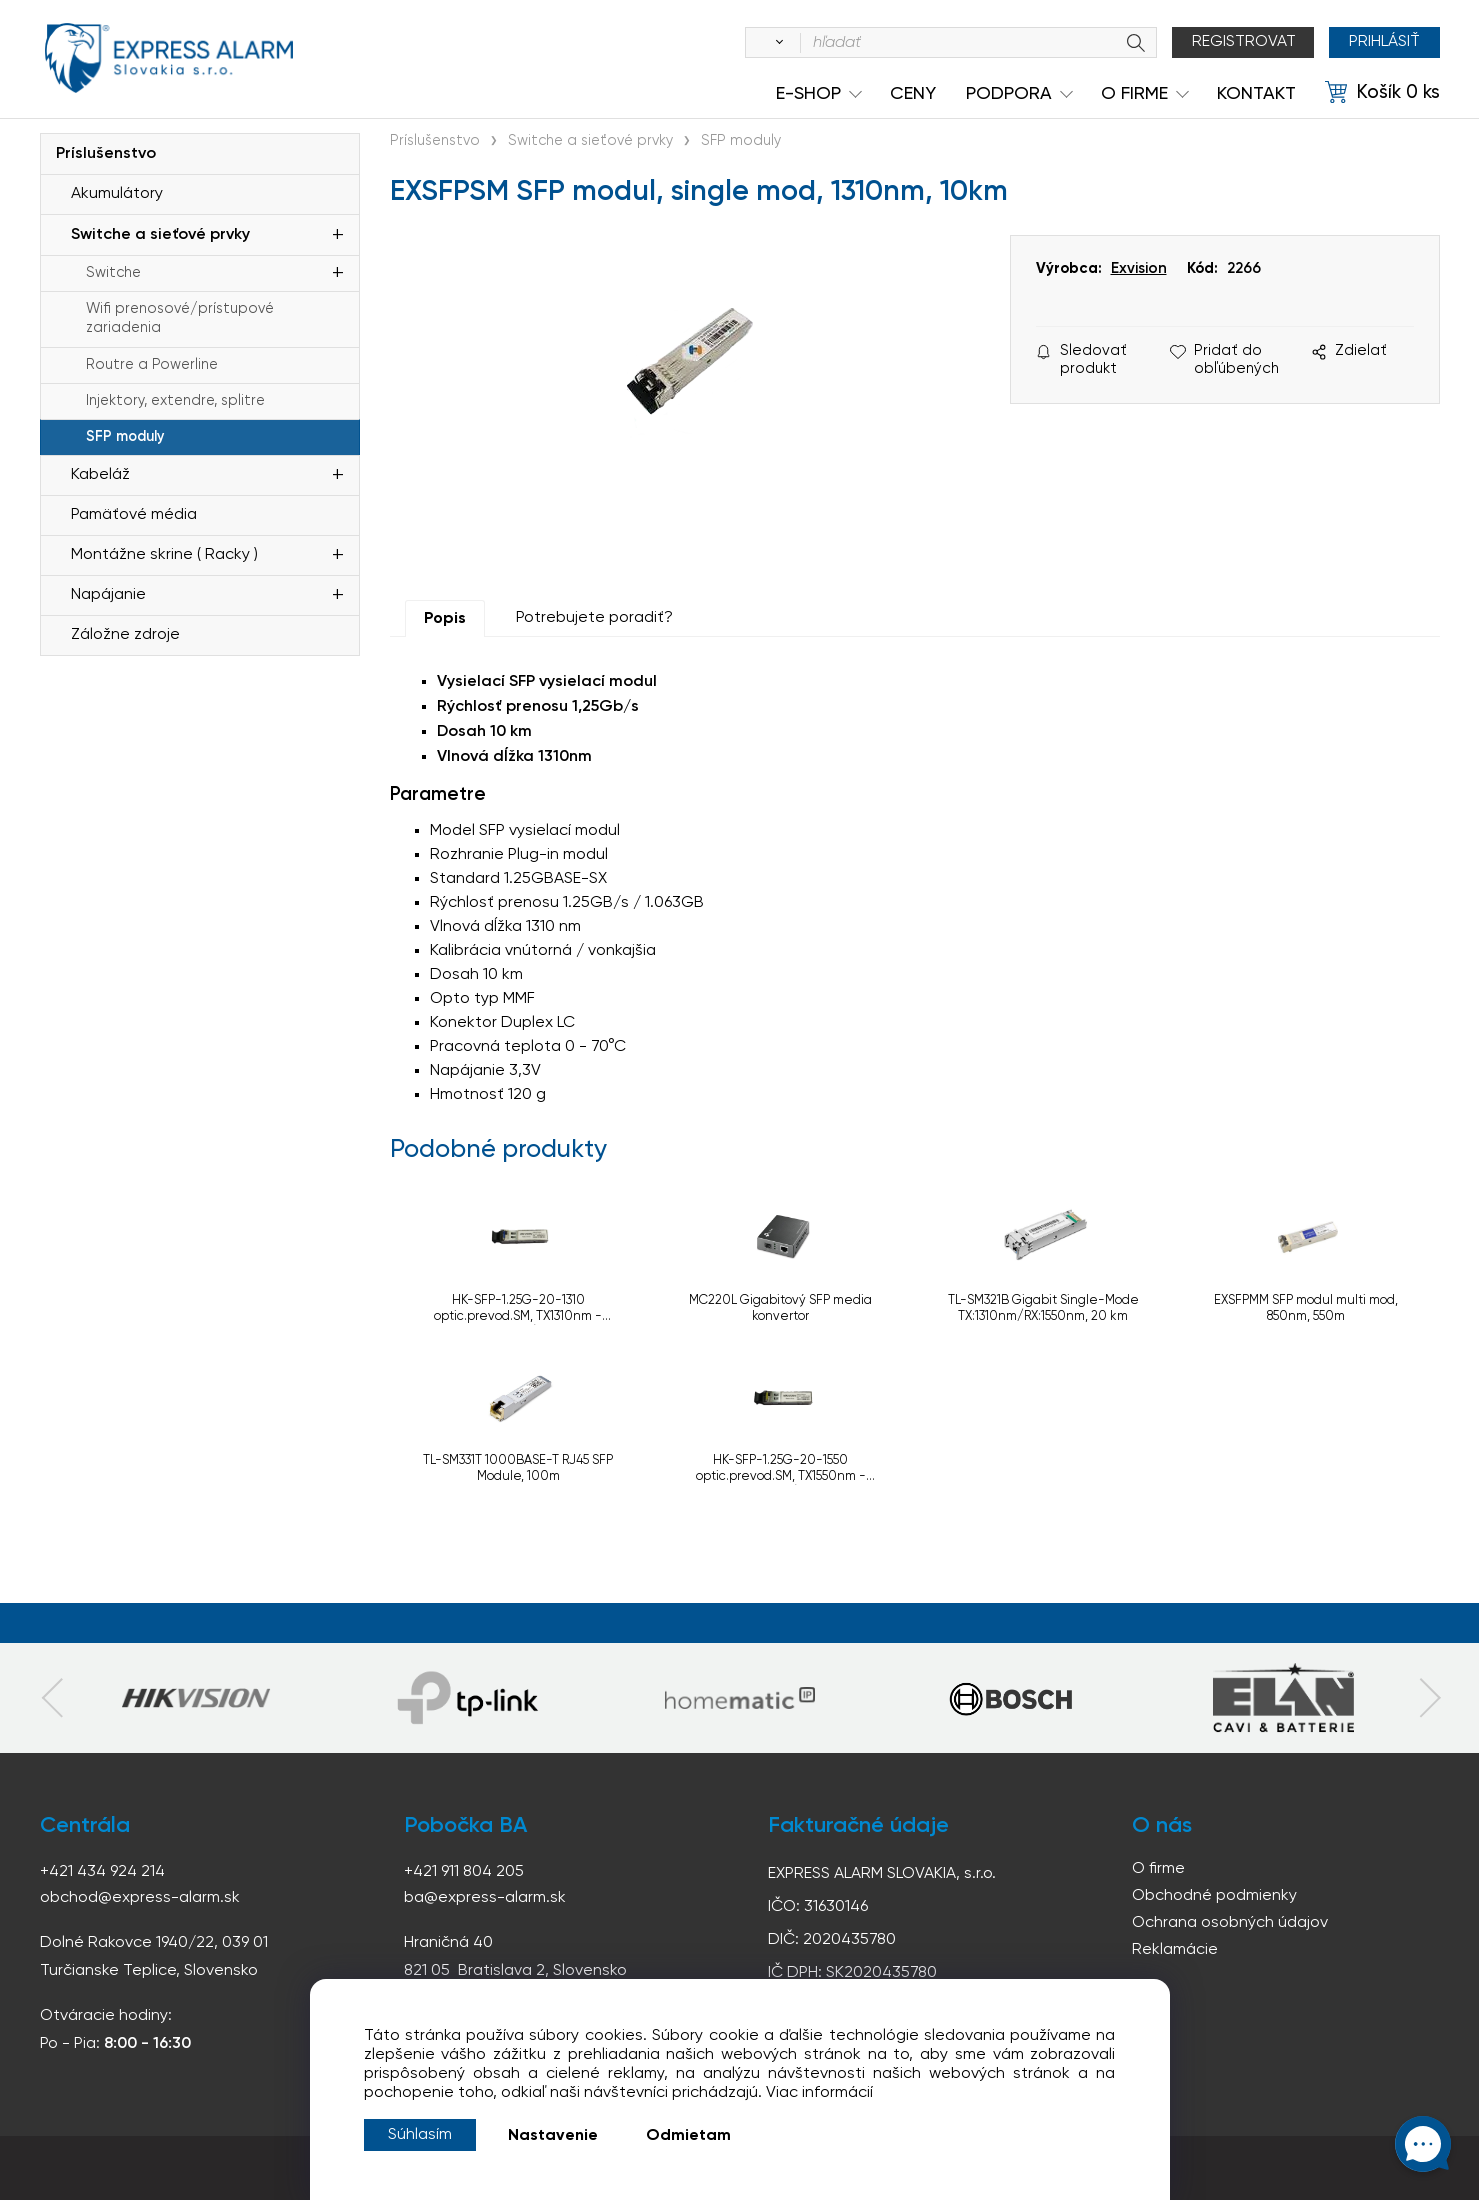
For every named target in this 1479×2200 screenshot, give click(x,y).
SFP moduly (125, 437)
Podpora (1009, 94)
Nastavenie (553, 2136)
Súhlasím (420, 2135)
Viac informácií (819, 2093)
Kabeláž (100, 475)
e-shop (808, 94)
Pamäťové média (134, 515)
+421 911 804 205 (464, 1872)
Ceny (913, 94)
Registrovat (1244, 42)
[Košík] (1382, 93)
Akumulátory (117, 194)
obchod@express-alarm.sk (140, 1898)
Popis (445, 619)
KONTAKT (1256, 94)
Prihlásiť (1384, 42)
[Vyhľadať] (776, 43)
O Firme (1134, 94)
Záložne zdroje (125, 635)
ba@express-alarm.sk (485, 1898)
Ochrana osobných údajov (1230, 1923)
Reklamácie (1175, 1950)
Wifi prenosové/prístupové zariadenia (180, 318)
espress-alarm (170, 58)
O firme (1158, 1869)
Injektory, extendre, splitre (175, 401)
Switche (113, 273)
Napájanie (108, 595)
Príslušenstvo (106, 154)
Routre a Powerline (152, 365)
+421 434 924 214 (102, 1872)
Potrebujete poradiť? (594, 618)
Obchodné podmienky (1214, 1896)
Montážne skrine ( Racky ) (164, 555)
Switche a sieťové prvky (160, 235)
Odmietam (688, 2136)
